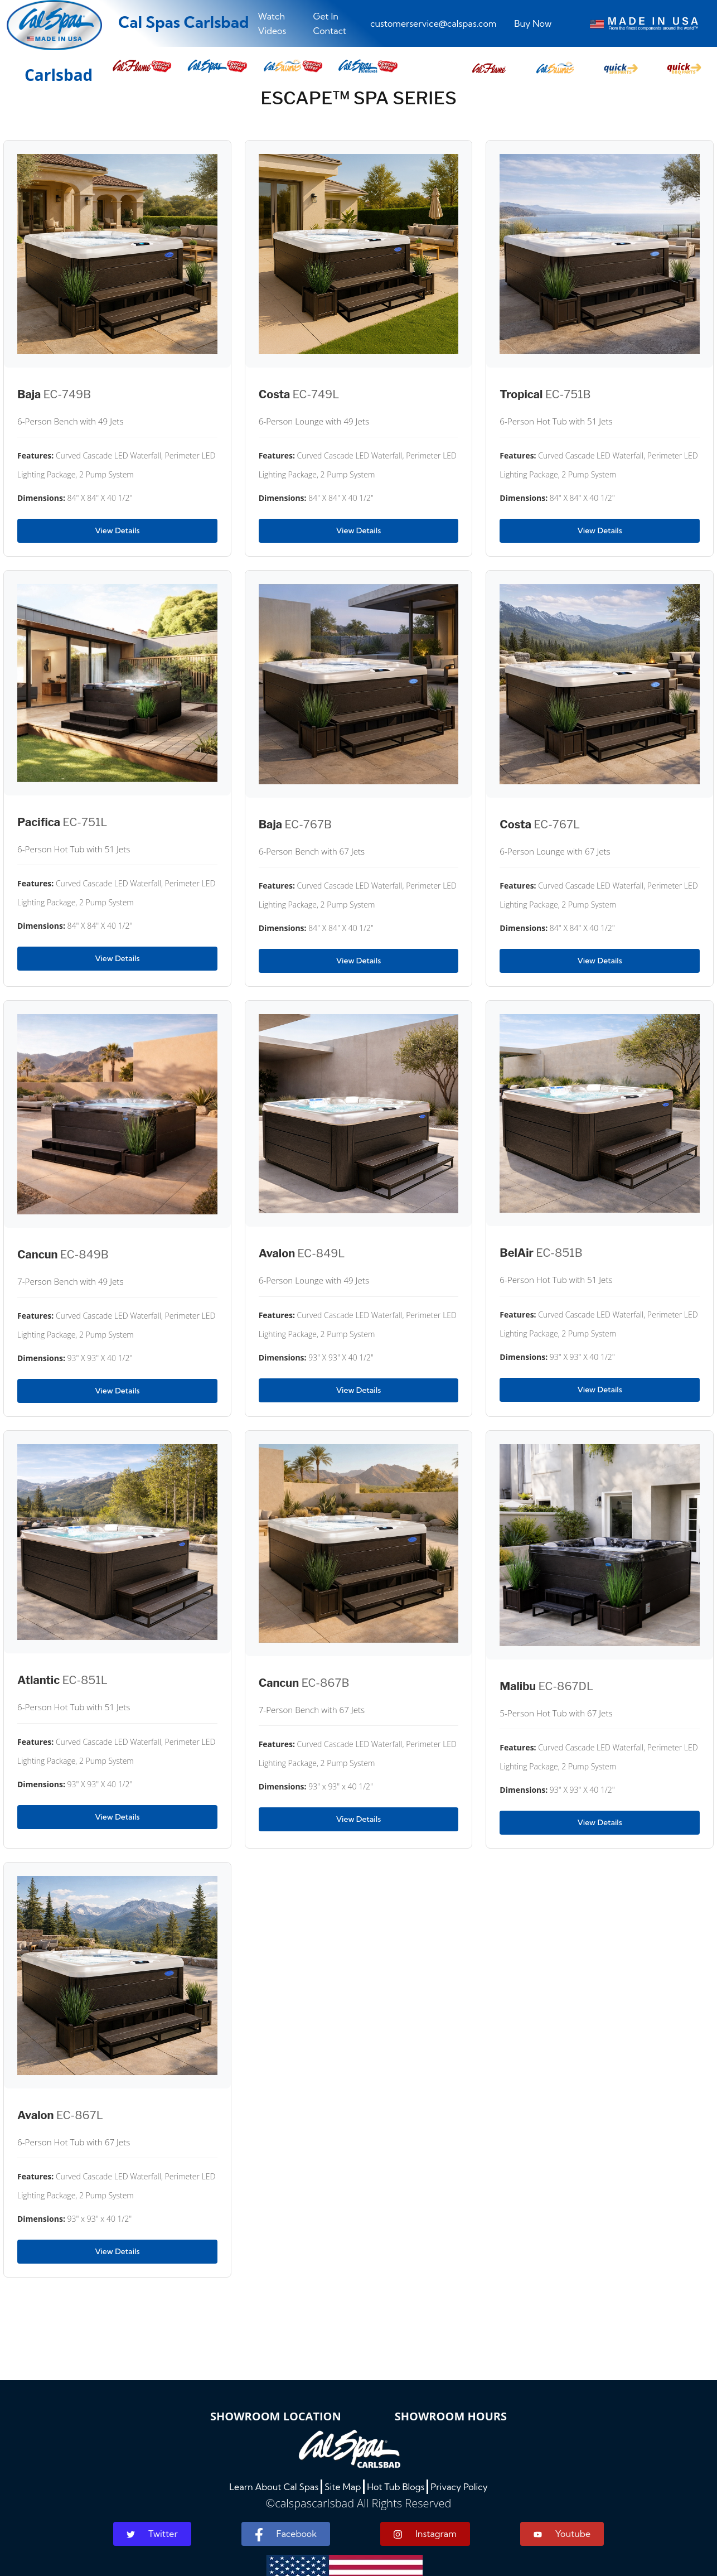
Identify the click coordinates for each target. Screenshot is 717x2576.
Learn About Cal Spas (273, 2486)
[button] (489, 65)
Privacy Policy (459, 2486)
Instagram (425, 2534)
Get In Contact (329, 23)
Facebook (286, 2534)
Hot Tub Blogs (395, 2486)
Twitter (152, 2533)
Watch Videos (272, 23)
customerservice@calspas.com (433, 23)
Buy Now (532, 23)
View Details (117, 530)
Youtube (562, 2533)
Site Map (342, 2486)
